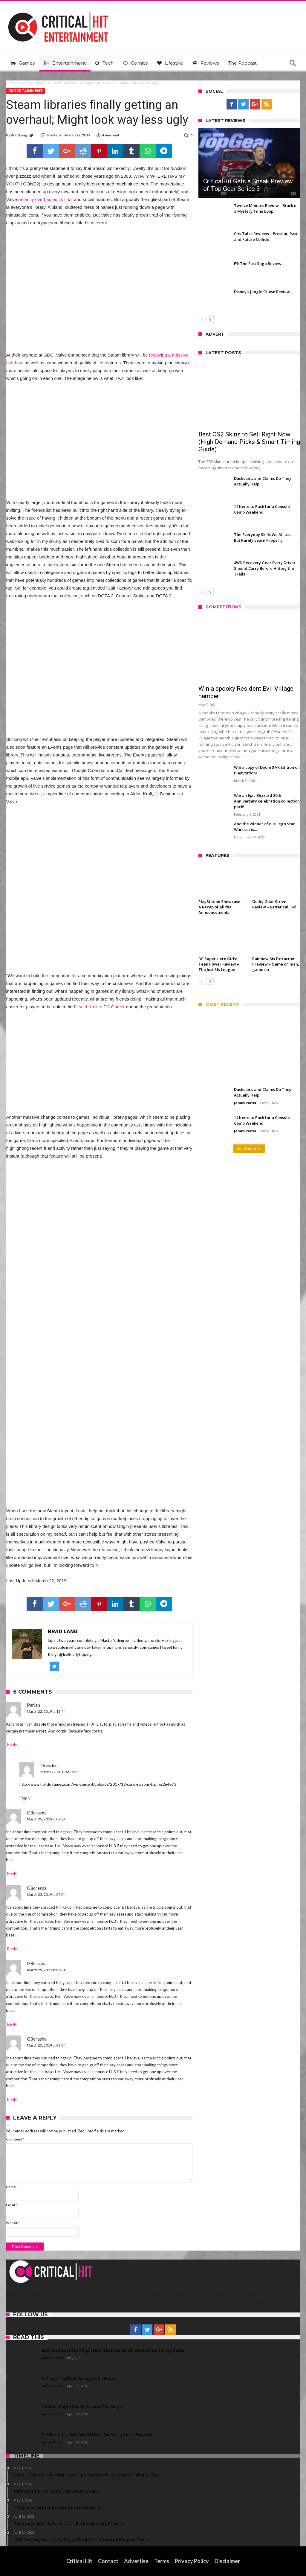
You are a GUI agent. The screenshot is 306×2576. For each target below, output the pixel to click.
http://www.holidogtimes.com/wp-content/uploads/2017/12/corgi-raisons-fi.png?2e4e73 (97, 1784)
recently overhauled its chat (45, 199)
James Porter (245, 1102)
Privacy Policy (192, 2561)
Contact (108, 2561)
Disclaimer (227, 2561)
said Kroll (88, 1006)
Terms (161, 2561)
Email (11, 2205)
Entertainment (34, 83)
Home (11, 83)
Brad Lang (19, 135)
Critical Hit (79, 2561)
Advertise (136, 2561)
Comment (15, 2139)
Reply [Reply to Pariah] (12, 1744)
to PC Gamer (112, 1006)
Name (12, 2186)
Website (12, 2223)
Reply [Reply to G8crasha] (12, 1873)
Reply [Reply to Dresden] (25, 1798)
